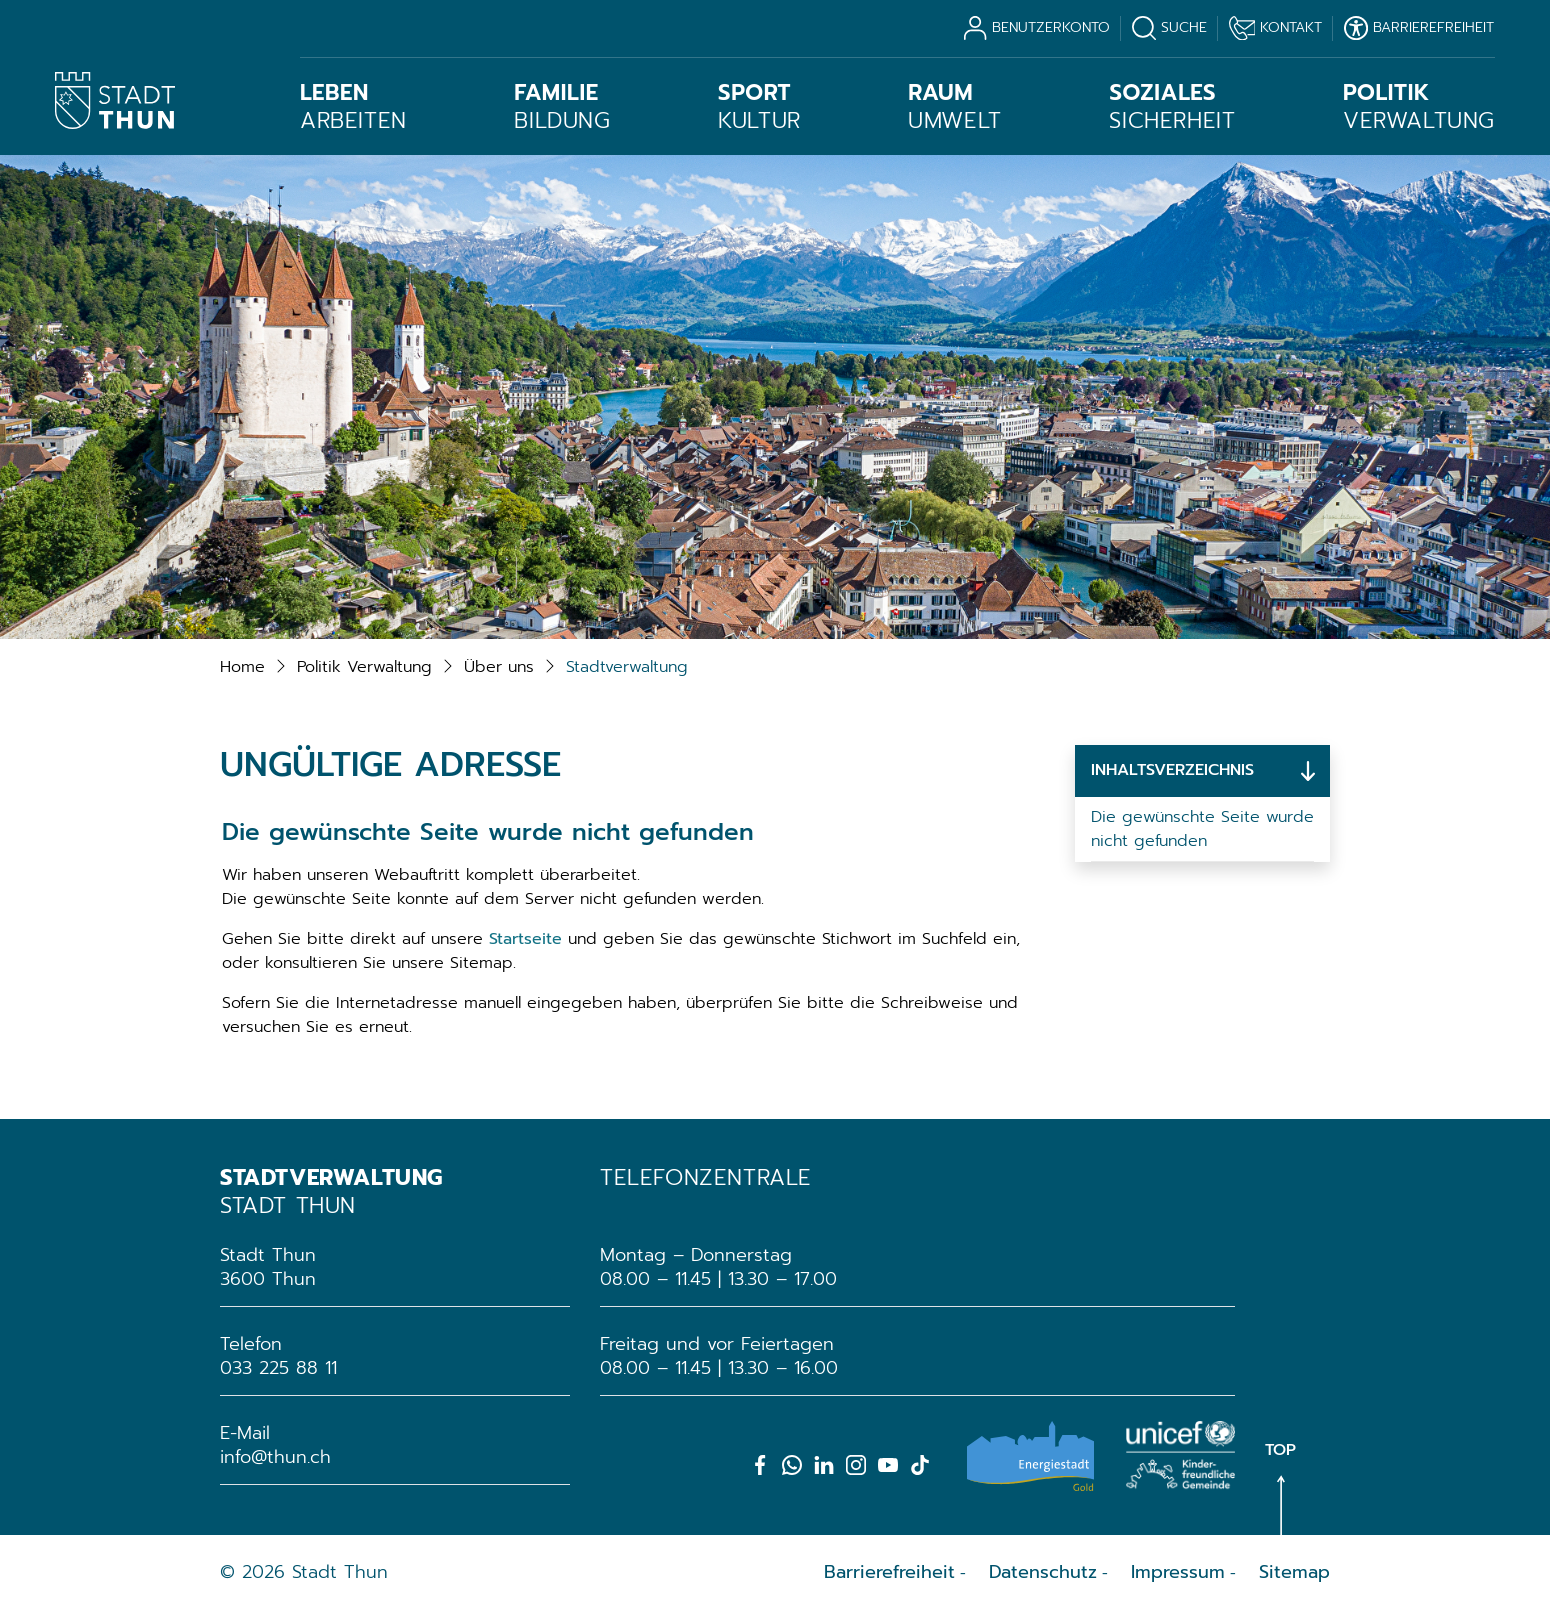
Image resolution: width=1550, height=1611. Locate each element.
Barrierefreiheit (889, 1572)
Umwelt (955, 107)
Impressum (1178, 1572)
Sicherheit (1172, 107)
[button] (364, 667)
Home (242, 667)
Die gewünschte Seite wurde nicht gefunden (1202, 829)
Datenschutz (1043, 1572)
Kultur (759, 107)
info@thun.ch (275, 1457)
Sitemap (1294, 1572)
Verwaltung (1419, 107)
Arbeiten (353, 107)
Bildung (562, 107)
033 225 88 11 (278, 1368)
